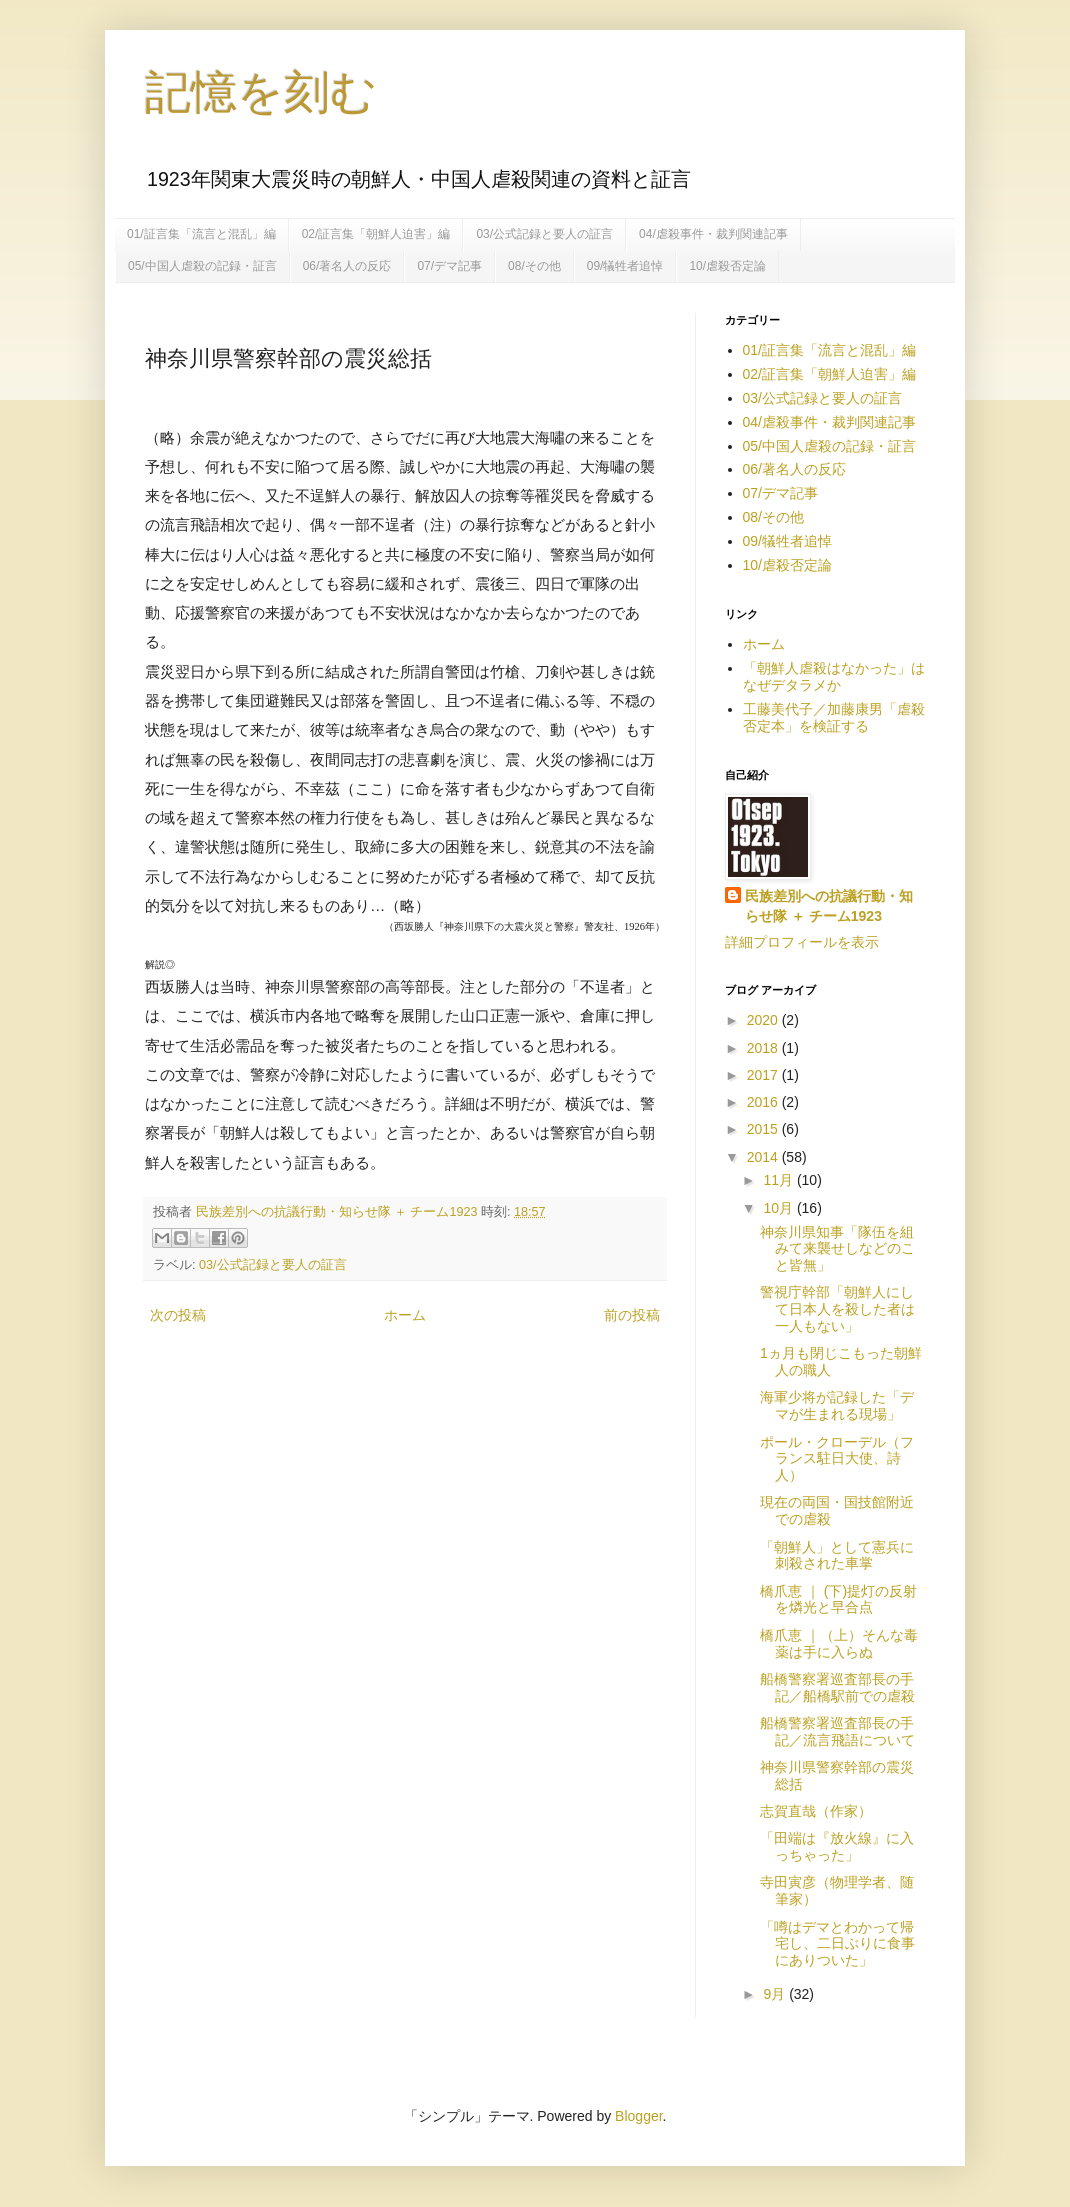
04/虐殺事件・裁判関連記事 (713, 234)
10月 (779, 1208)
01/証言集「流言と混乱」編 (201, 234)
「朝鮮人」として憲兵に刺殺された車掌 (837, 1555)
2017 (764, 1075)
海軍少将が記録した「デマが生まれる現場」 (837, 1405)
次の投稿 (178, 1315)
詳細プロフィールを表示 (802, 942)
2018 (764, 1048)
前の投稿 (632, 1315)
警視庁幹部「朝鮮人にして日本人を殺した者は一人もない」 (837, 1309)
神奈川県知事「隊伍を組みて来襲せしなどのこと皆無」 (837, 1249)
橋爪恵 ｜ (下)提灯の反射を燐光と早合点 (838, 1599)
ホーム (405, 1315)
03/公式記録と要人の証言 (544, 234)
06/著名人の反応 (347, 266)
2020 (764, 1020)
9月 (776, 1994)
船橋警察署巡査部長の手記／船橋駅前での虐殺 (837, 1687)
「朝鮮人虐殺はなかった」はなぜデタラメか (834, 676)
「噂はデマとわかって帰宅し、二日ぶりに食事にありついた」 (837, 1944)
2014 (764, 1157)
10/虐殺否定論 (727, 266)
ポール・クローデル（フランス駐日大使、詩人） (837, 1459)
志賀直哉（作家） (816, 1811)
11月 (779, 1180)
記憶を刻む (261, 92)
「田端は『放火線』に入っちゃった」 (837, 1846)
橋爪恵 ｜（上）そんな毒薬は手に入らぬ (839, 1643)
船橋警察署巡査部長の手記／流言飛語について (837, 1731)
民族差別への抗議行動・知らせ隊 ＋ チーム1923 (829, 906)
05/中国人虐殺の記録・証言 (202, 266)
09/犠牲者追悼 (625, 266)
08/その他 (534, 266)
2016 (764, 1102)
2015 (764, 1129)
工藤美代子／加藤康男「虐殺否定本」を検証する (834, 717)
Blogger (638, 2116)
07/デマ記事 (449, 266)
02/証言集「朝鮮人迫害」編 (376, 234)
